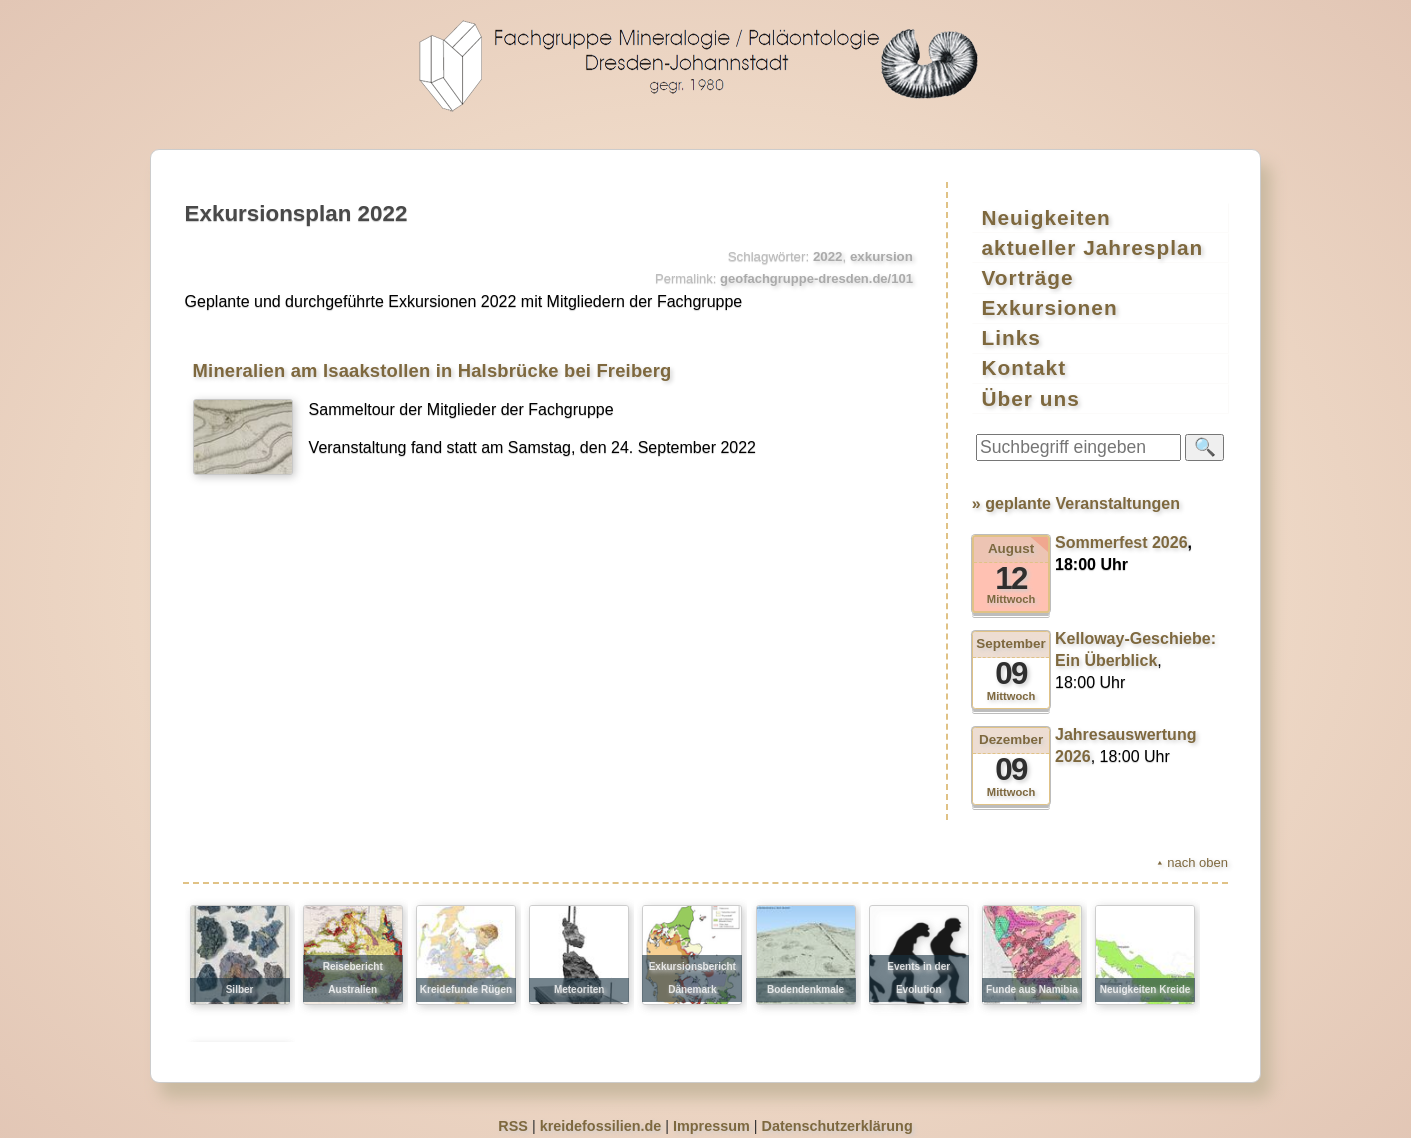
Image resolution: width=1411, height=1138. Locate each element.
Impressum (711, 1112)
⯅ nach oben (1192, 848)
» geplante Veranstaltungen (1076, 489)
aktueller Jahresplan (1093, 244)
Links (1012, 328)
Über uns (1031, 384)
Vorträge (1028, 272)
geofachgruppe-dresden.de (706, 66)
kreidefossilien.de (601, 1112)
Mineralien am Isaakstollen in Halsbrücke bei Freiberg (432, 370)
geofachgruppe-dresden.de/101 (816, 278)
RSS (513, 1112)
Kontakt (1024, 356)
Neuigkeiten (1046, 216)
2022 (828, 256)
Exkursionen (1050, 300)
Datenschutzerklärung (837, 1112)
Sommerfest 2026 (1121, 528)
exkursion (881, 256)
